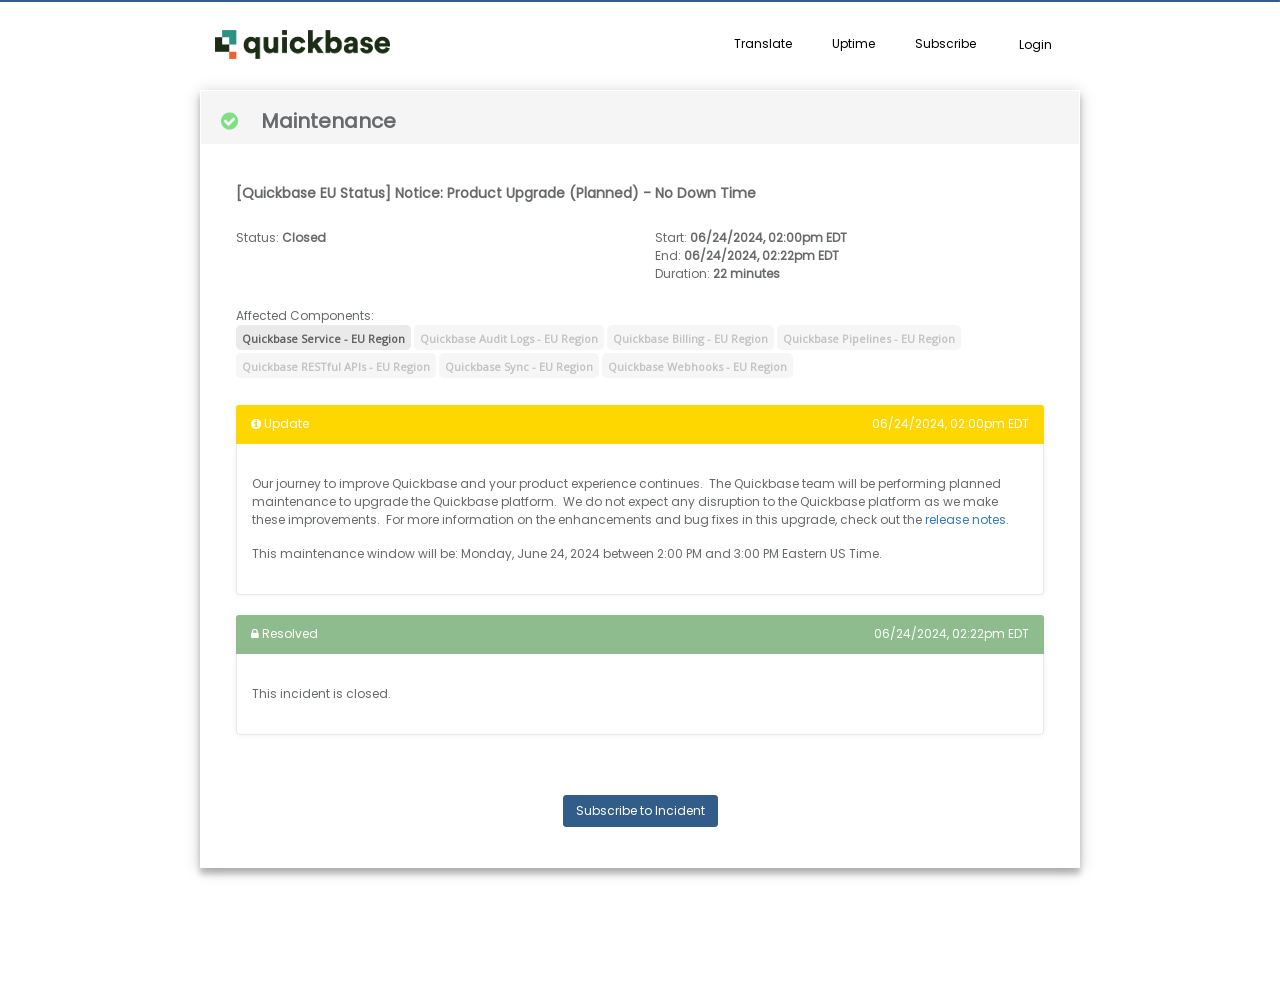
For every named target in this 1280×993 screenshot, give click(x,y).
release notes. (967, 519)
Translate (763, 43)
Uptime (853, 43)
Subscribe (945, 43)
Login (1035, 44)
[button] (302, 45)
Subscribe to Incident (640, 810)
